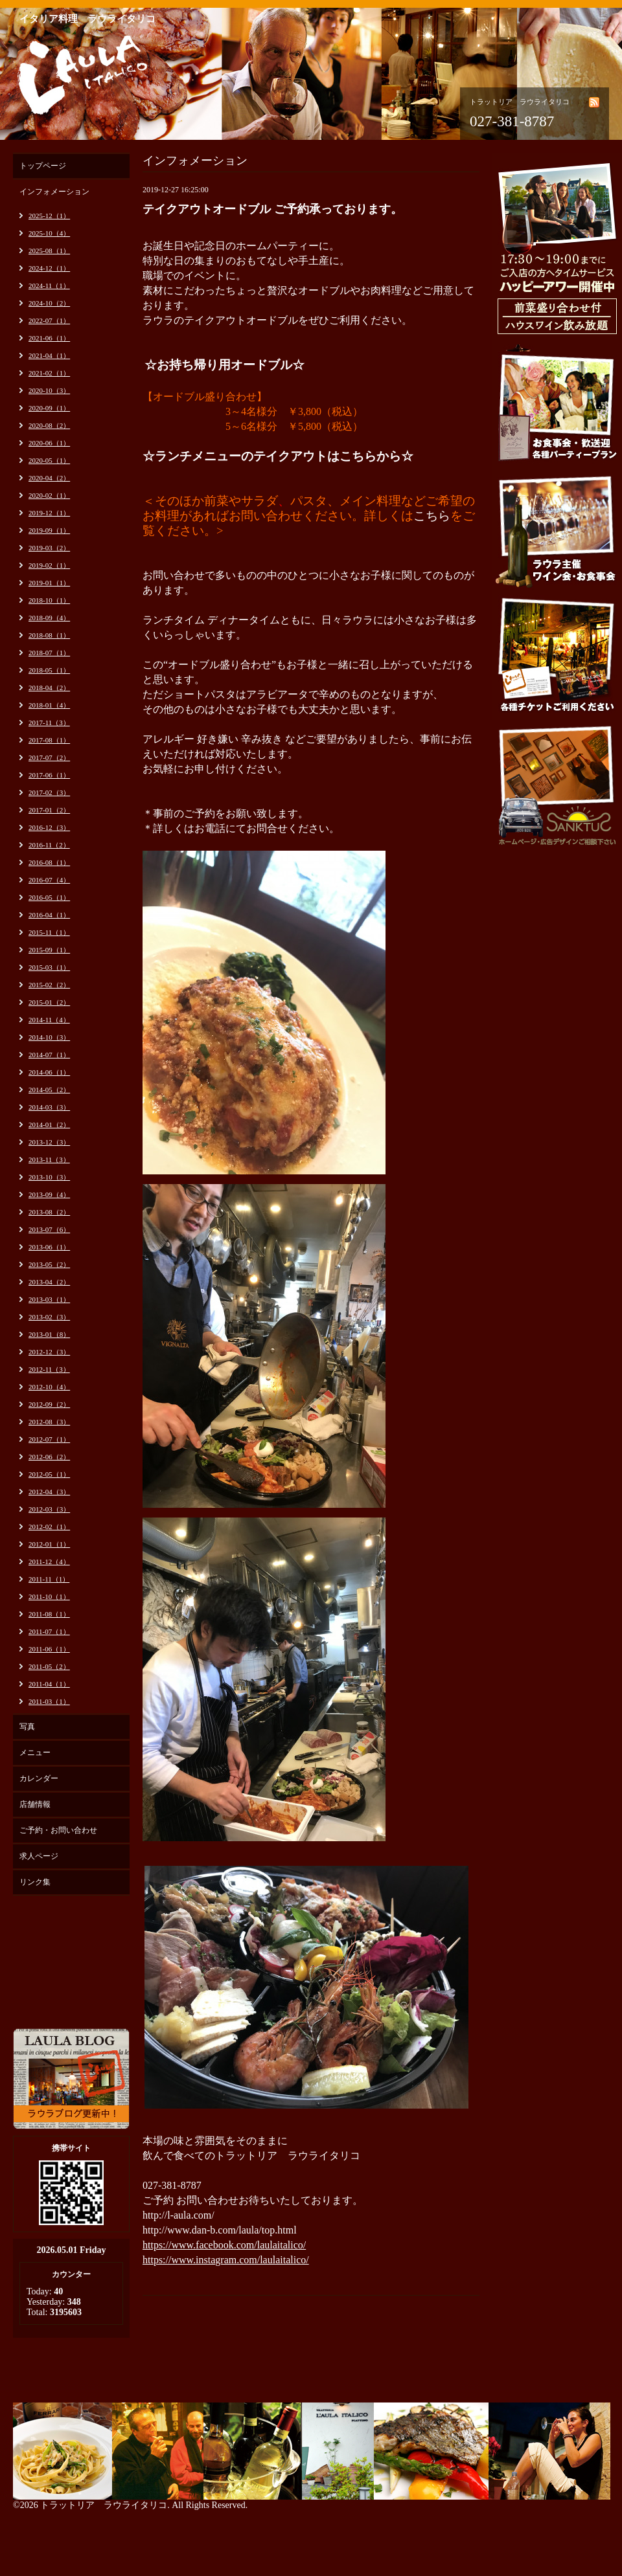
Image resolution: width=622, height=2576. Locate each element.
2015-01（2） (49, 1002)
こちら (431, 515)
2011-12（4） (49, 1561)
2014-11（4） (49, 1020)
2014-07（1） (49, 1054)
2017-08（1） (49, 740)
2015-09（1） (49, 950)
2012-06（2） (49, 1457)
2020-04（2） (49, 478)
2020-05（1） (49, 460)
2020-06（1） (49, 443)
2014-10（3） (49, 1037)
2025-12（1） (49, 215)
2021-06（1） (49, 338)
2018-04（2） (49, 687)
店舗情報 (35, 1804)
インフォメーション (54, 191)
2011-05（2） (49, 1666)
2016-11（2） (49, 845)
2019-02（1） (49, 565)
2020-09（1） (49, 408)
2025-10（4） (49, 233)
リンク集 (35, 1882)
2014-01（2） (49, 1124)
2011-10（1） (49, 1596)
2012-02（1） (49, 1526)
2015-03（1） (49, 967)
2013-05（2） (49, 1264)
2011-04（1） (49, 1684)
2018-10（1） (49, 600)
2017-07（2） (49, 757)
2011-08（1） (49, 1614)
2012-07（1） (49, 1439)
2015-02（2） (49, 985)
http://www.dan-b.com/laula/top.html (220, 2229)
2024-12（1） (49, 268)
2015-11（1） (49, 932)
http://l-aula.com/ (178, 2215)
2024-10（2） (49, 303)
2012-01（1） (49, 1544)
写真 (27, 1726)
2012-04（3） (49, 1491)
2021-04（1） (49, 355)
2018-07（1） (49, 652)
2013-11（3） (49, 1159)
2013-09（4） (49, 1194)
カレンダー (38, 1778)
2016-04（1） (49, 915)
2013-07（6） (49, 1229)
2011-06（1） (49, 1649)
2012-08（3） (49, 1422)
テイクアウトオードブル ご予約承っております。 (272, 209)
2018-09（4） (49, 618)
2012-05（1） (49, 1474)
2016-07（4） (49, 880)
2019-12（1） (49, 513)
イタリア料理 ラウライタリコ (87, 19)
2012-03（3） (49, 1509)
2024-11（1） (49, 285)
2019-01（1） (49, 583)
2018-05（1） (49, 670)
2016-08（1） (49, 862)
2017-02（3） (49, 792)
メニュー (35, 1752)
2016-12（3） (49, 827)
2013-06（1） (49, 1247)
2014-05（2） (49, 1089)
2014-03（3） (49, 1107)
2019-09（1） (49, 530)
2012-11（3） (49, 1369)
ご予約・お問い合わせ (58, 1830)
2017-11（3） (49, 722)
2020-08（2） (49, 425)
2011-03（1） (49, 1701)
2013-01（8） (49, 1334)
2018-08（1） (49, 635)
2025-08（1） (49, 250)
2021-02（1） (49, 373)
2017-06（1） (49, 775)
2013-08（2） (49, 1212)
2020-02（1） (49, 495)
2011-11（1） (49, 1579)
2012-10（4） (49, 1387)
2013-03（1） (49, 1299)
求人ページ (38, 1856)
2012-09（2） (49, 1404)
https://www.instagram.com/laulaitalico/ (226, 2259)
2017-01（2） (49, 810)
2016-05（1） (49, 897)
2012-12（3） (49, 1352)
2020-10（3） (49, 390)
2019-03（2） (49, 548)
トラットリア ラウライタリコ (103, 2505)
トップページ (42, 165)
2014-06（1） (49, 1072)
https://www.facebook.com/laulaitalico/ (224, 2244)
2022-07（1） (49, 320)
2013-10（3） (49, 1177)
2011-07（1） (49, 1631)
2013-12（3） (49, 1142)
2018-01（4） (49, 705)
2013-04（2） (49, 1282)
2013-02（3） (49, 1317)
